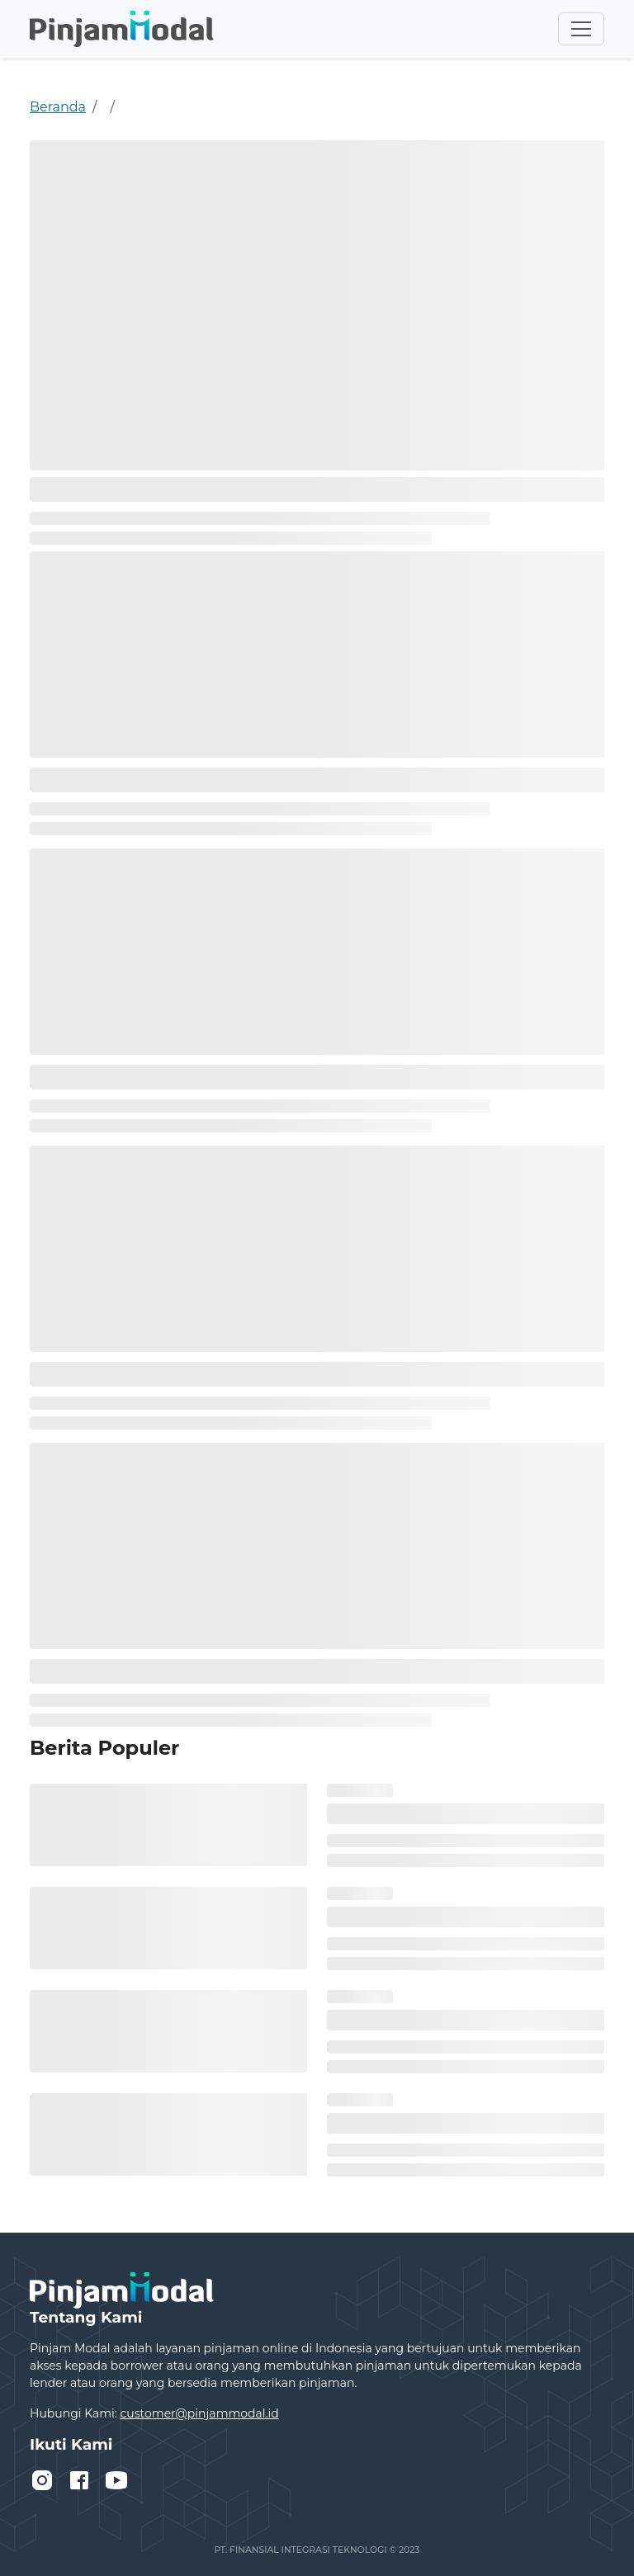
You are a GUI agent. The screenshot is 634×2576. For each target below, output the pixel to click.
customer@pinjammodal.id (199, 2413)
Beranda (58, 107)
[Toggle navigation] (581, 28)
